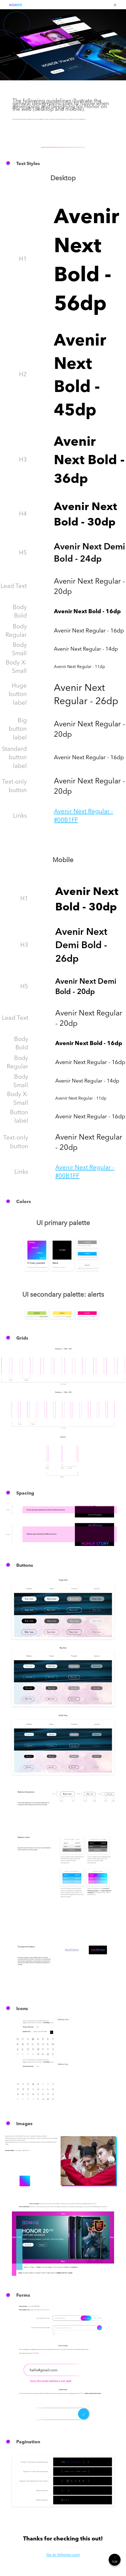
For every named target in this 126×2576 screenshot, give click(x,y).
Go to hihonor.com (63, 2554)
